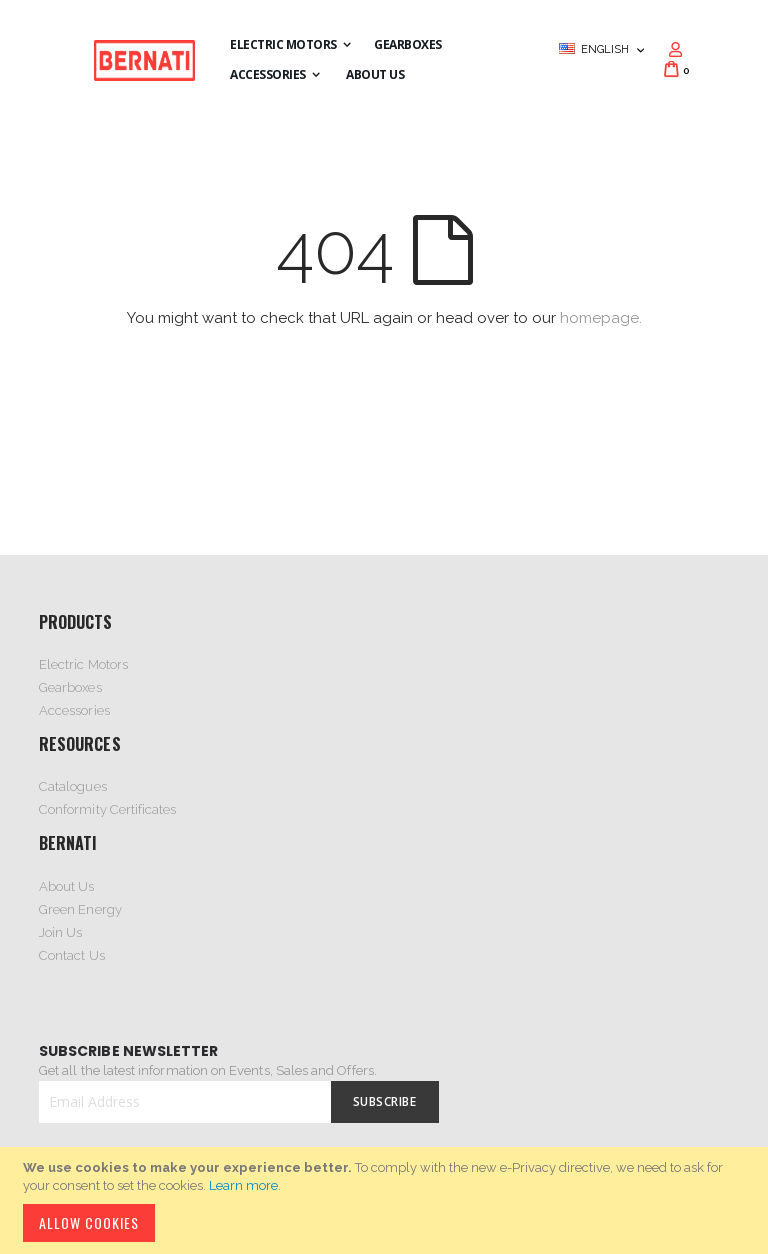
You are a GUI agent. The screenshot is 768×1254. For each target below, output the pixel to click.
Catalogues (73, 786)
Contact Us (72, 955)
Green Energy (80, 909)
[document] (387, 1200)
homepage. (601, 318)
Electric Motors (83, 664)
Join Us (60, 932)
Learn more (243, 1185)
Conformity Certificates (108, 809)
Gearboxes (70, 687)
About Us (67, 886)
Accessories (74, 710)
